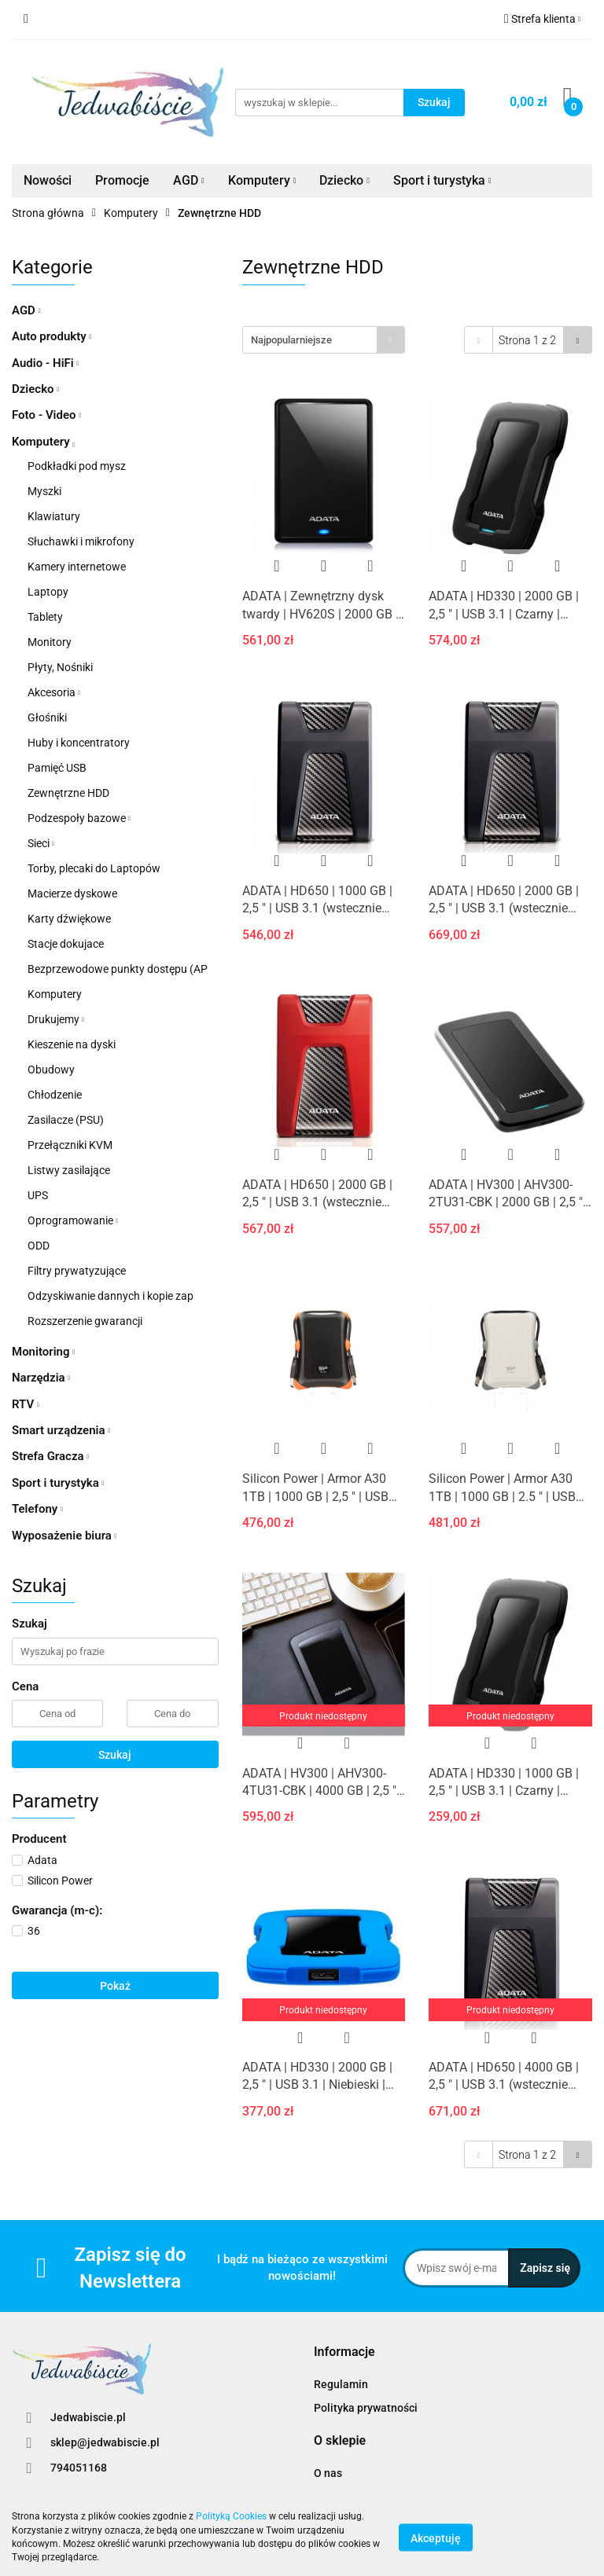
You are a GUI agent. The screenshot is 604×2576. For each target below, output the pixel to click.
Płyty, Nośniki (60, 667)
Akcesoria (54, 692)
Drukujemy (56, 1019)
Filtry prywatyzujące (77, 1270)
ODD (39, 1245)
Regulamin (341, 2384)
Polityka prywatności (366, 2408)
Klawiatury (54, 516)
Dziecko (344, 180)
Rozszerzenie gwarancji (85, 1321)
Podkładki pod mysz (77, 466)
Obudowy (51, 1069)
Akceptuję (436, 2537)
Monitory (50, 642)
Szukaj (114, 1755)
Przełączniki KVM (70, 1145)
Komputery (262, 180)
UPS (38, 1195)
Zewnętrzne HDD (68, 793)
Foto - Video (46, 415)
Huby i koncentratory (79, 742)
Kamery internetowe (77, 566)
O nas (328, 2473)
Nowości (48, 180)
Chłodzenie (55, 1094)
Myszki (44, 491)
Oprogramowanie (73, 1220)
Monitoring (43, 1352)
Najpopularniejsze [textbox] (291, 340)
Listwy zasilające (69, 1170)
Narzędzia (41, 1378)
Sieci (41, 843)
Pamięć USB (57, 767)
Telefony (37, 1509)
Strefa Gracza (50, 1456)
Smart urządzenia (61, 1430)
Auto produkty (51, 336)
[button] (344, 2352)
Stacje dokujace (66, 944)
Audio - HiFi (45, 363)
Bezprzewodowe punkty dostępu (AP (118, 969)
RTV (25, 1404)
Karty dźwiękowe (69, 918)
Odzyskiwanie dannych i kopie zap (110, 1296)
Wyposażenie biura (64, 1535)
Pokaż (115, 1986)
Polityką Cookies (231, 2516)
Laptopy (48, 591)
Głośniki (47, 717)
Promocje (122, 180)
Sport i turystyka (442, 180)
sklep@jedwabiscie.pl (105, 2442)
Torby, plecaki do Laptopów (94, 868)
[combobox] (323, 340)
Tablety (45, 617)
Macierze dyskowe (72, 893)
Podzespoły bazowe (79, 818)
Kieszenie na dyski (72, 1044)
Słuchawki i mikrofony (81, 541)
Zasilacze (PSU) (66, 1120)
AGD (188, 180)
